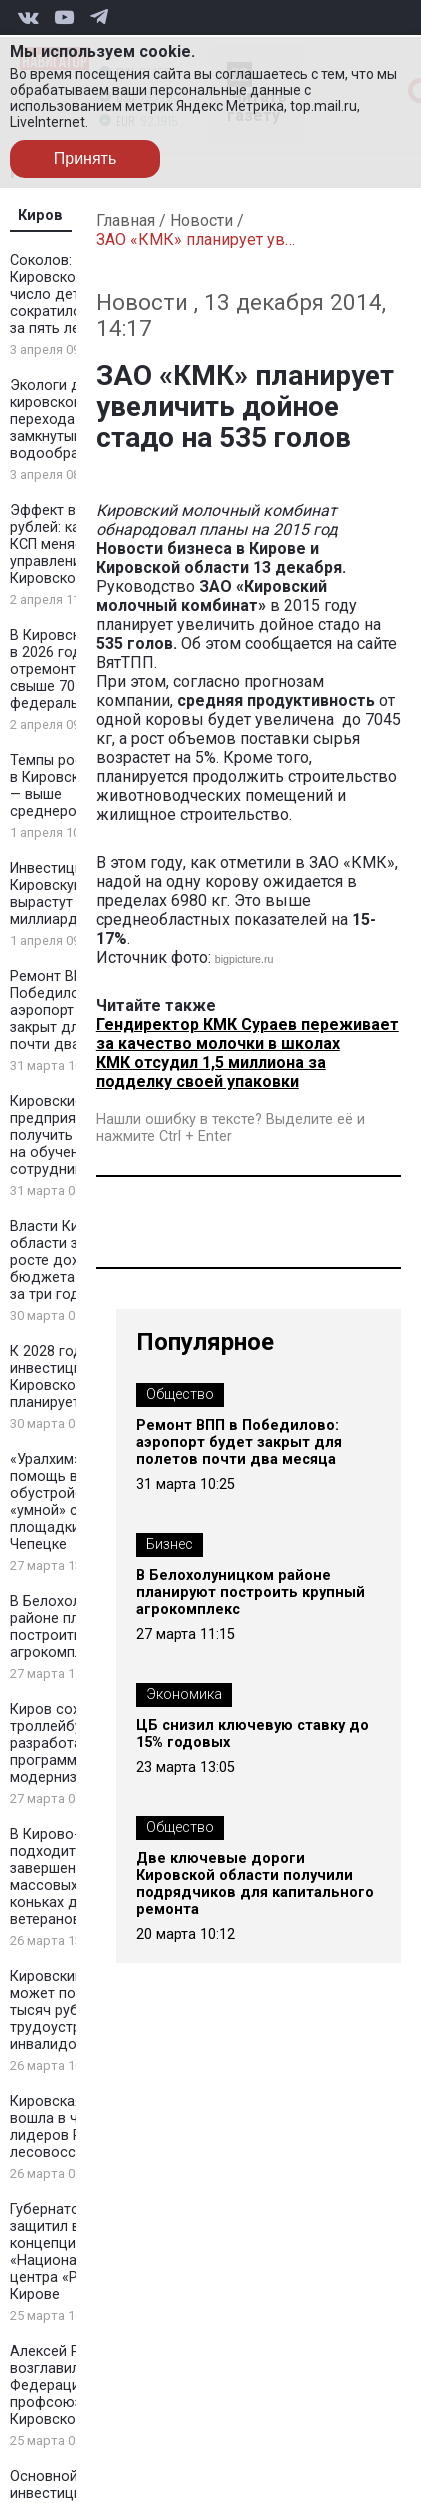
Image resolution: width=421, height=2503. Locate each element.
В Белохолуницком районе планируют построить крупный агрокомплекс (250, 1592)
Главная (125, 220)
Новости (201, 220)
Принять (85, 158)
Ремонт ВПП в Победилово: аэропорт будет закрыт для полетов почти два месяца (239, 1442)
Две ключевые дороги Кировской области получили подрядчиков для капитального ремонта (255, 1884)
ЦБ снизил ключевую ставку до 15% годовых (252, 1734)
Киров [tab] (40, 215)
